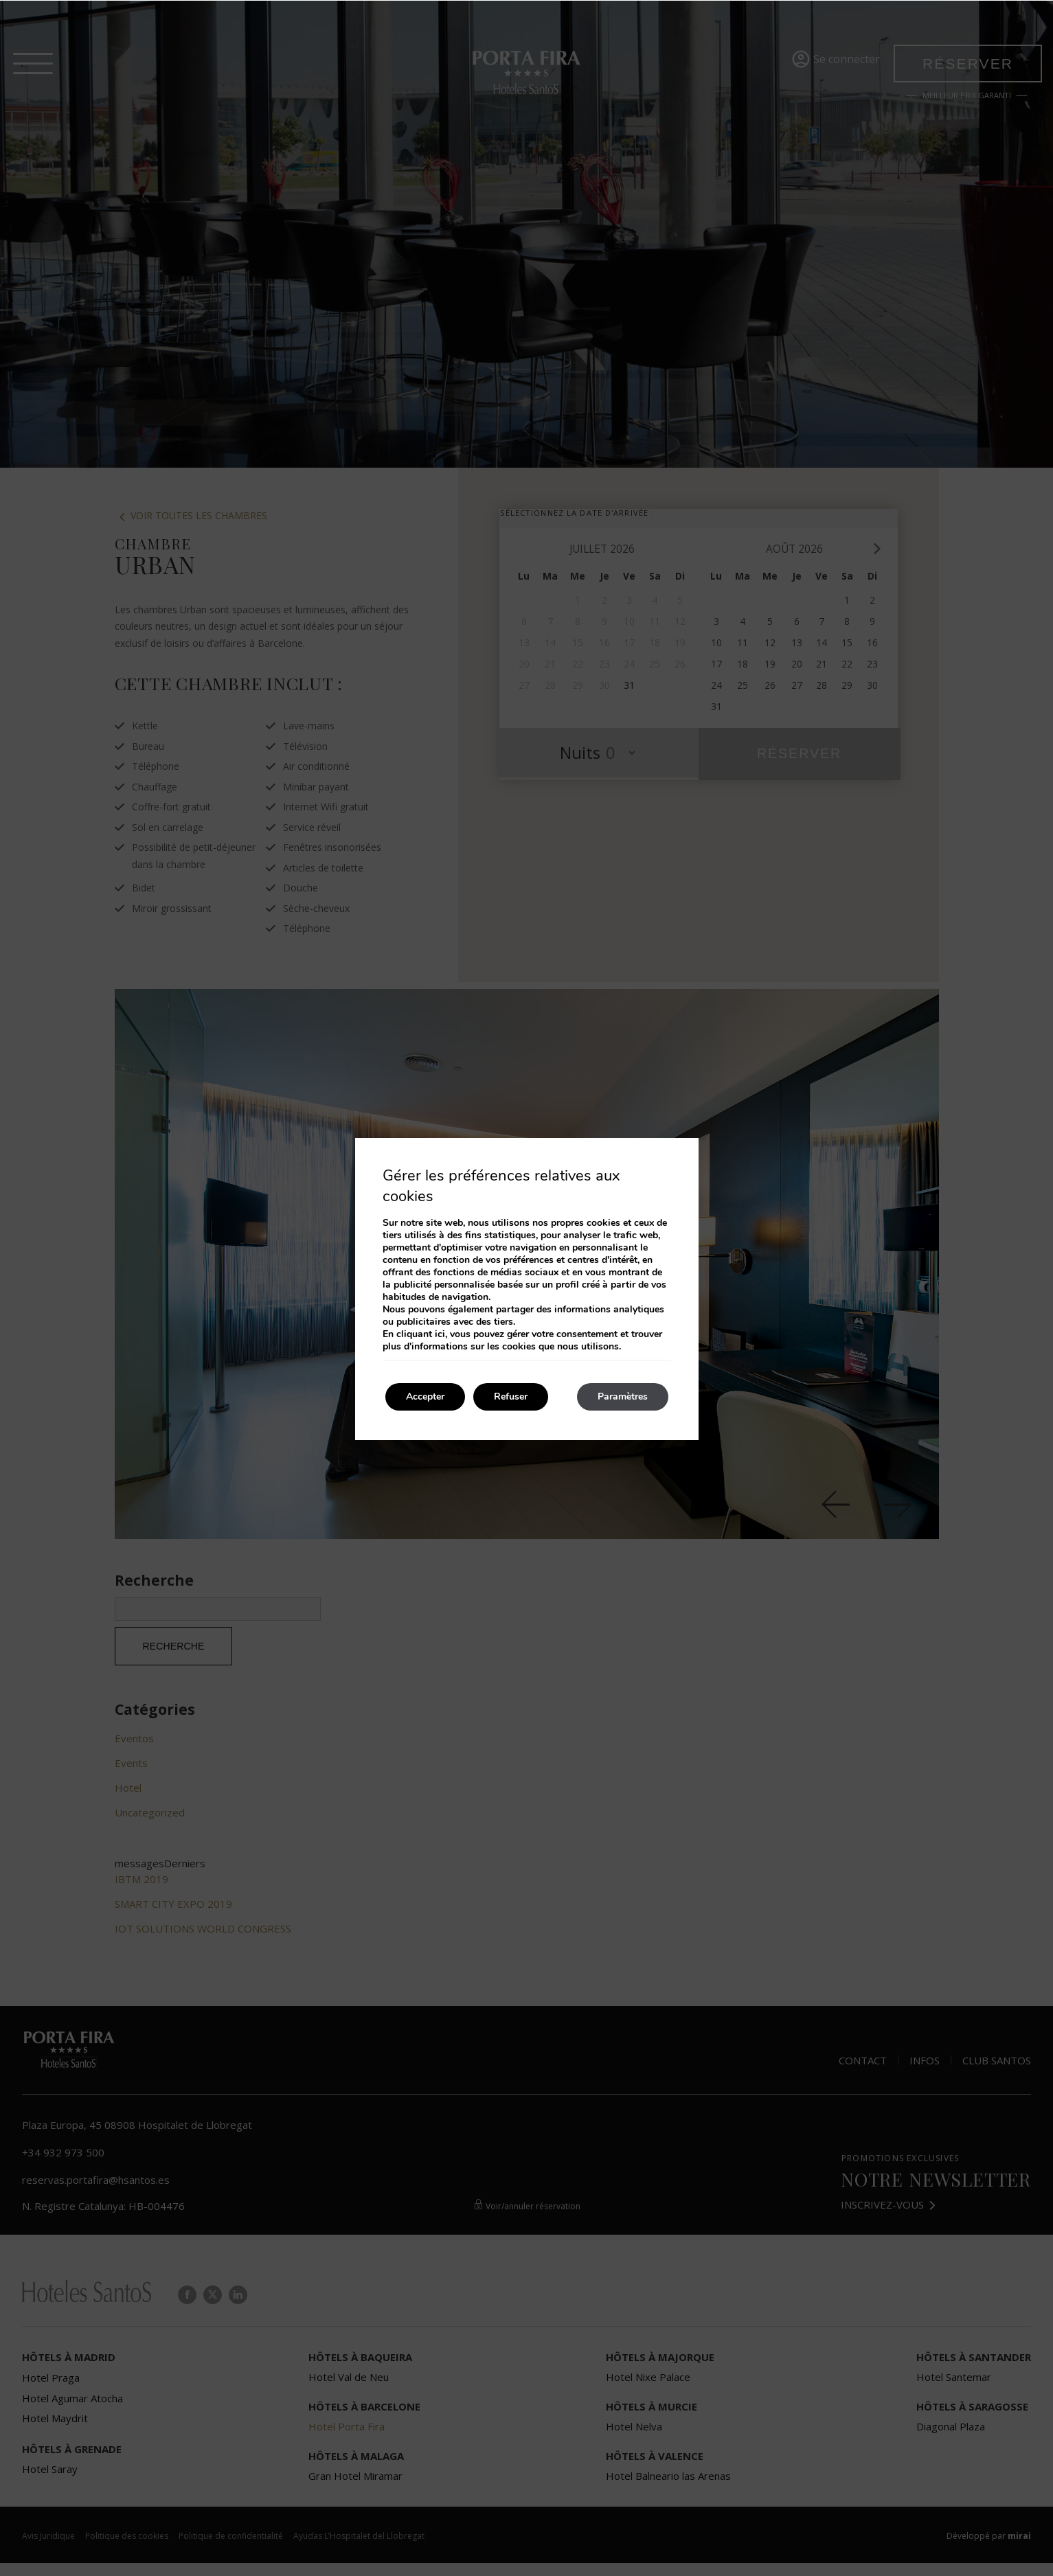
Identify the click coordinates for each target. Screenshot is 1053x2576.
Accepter (425, 1396)
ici (440, 1334)
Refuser (511, 1396)
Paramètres (623, 1396)
